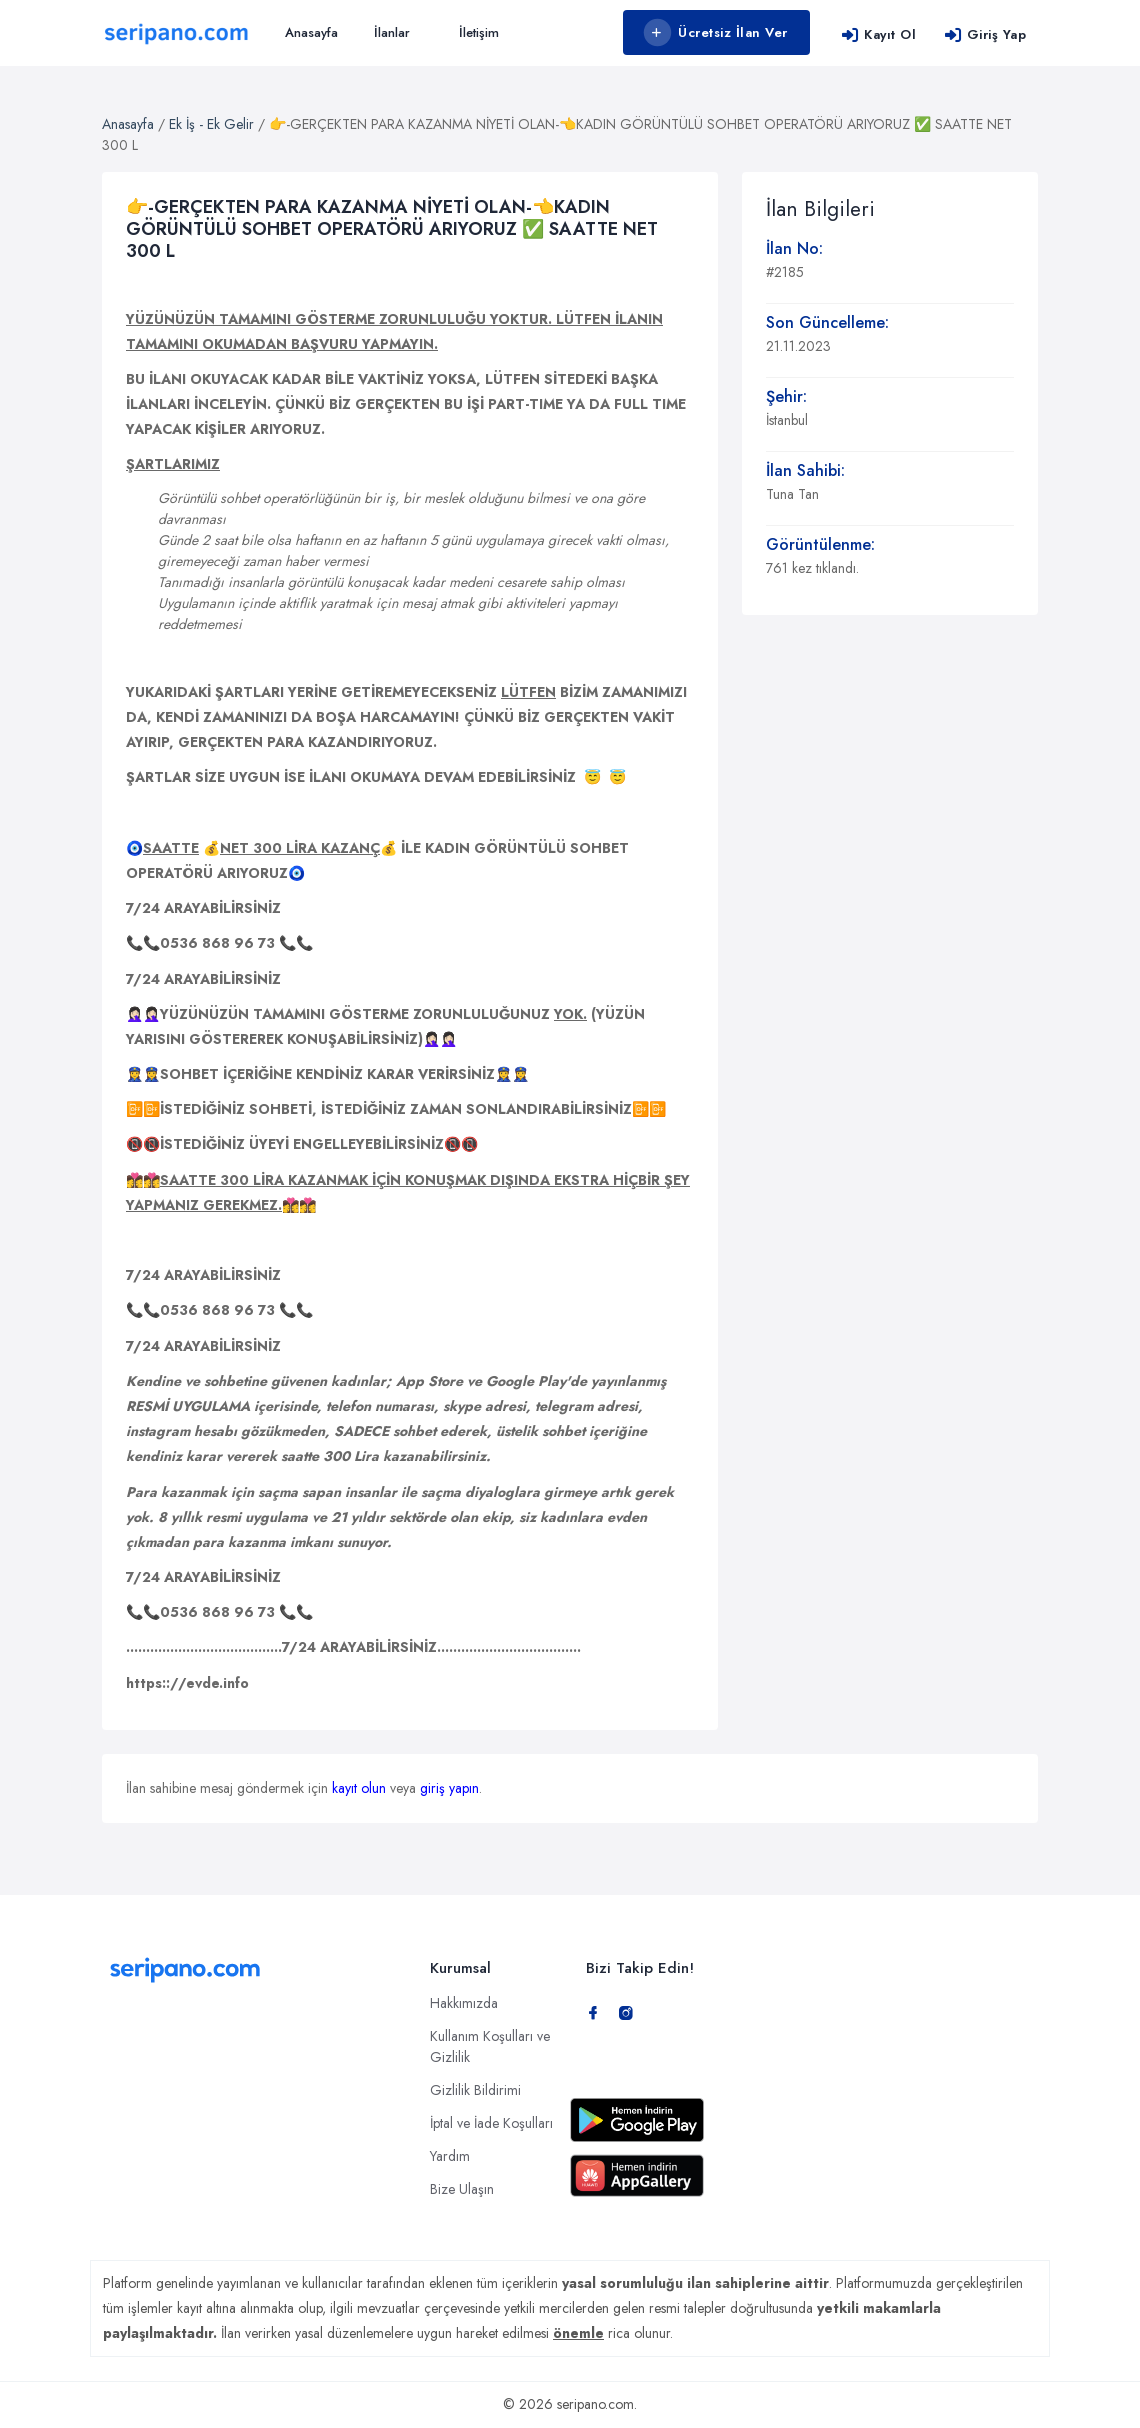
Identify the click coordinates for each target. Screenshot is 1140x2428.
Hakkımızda (464, 2003)
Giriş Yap (985, 34)
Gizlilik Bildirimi (475, 2090)
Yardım (450, 2156)
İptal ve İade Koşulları (491, 2123)
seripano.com (595, 2404)
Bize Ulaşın (462, 2189)
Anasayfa (311, 32)
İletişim (479, 32)
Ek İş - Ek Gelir (211, 124)
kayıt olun (359, 1788)
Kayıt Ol (878, 34)
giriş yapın (449, 1788)
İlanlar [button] (392, 32)
